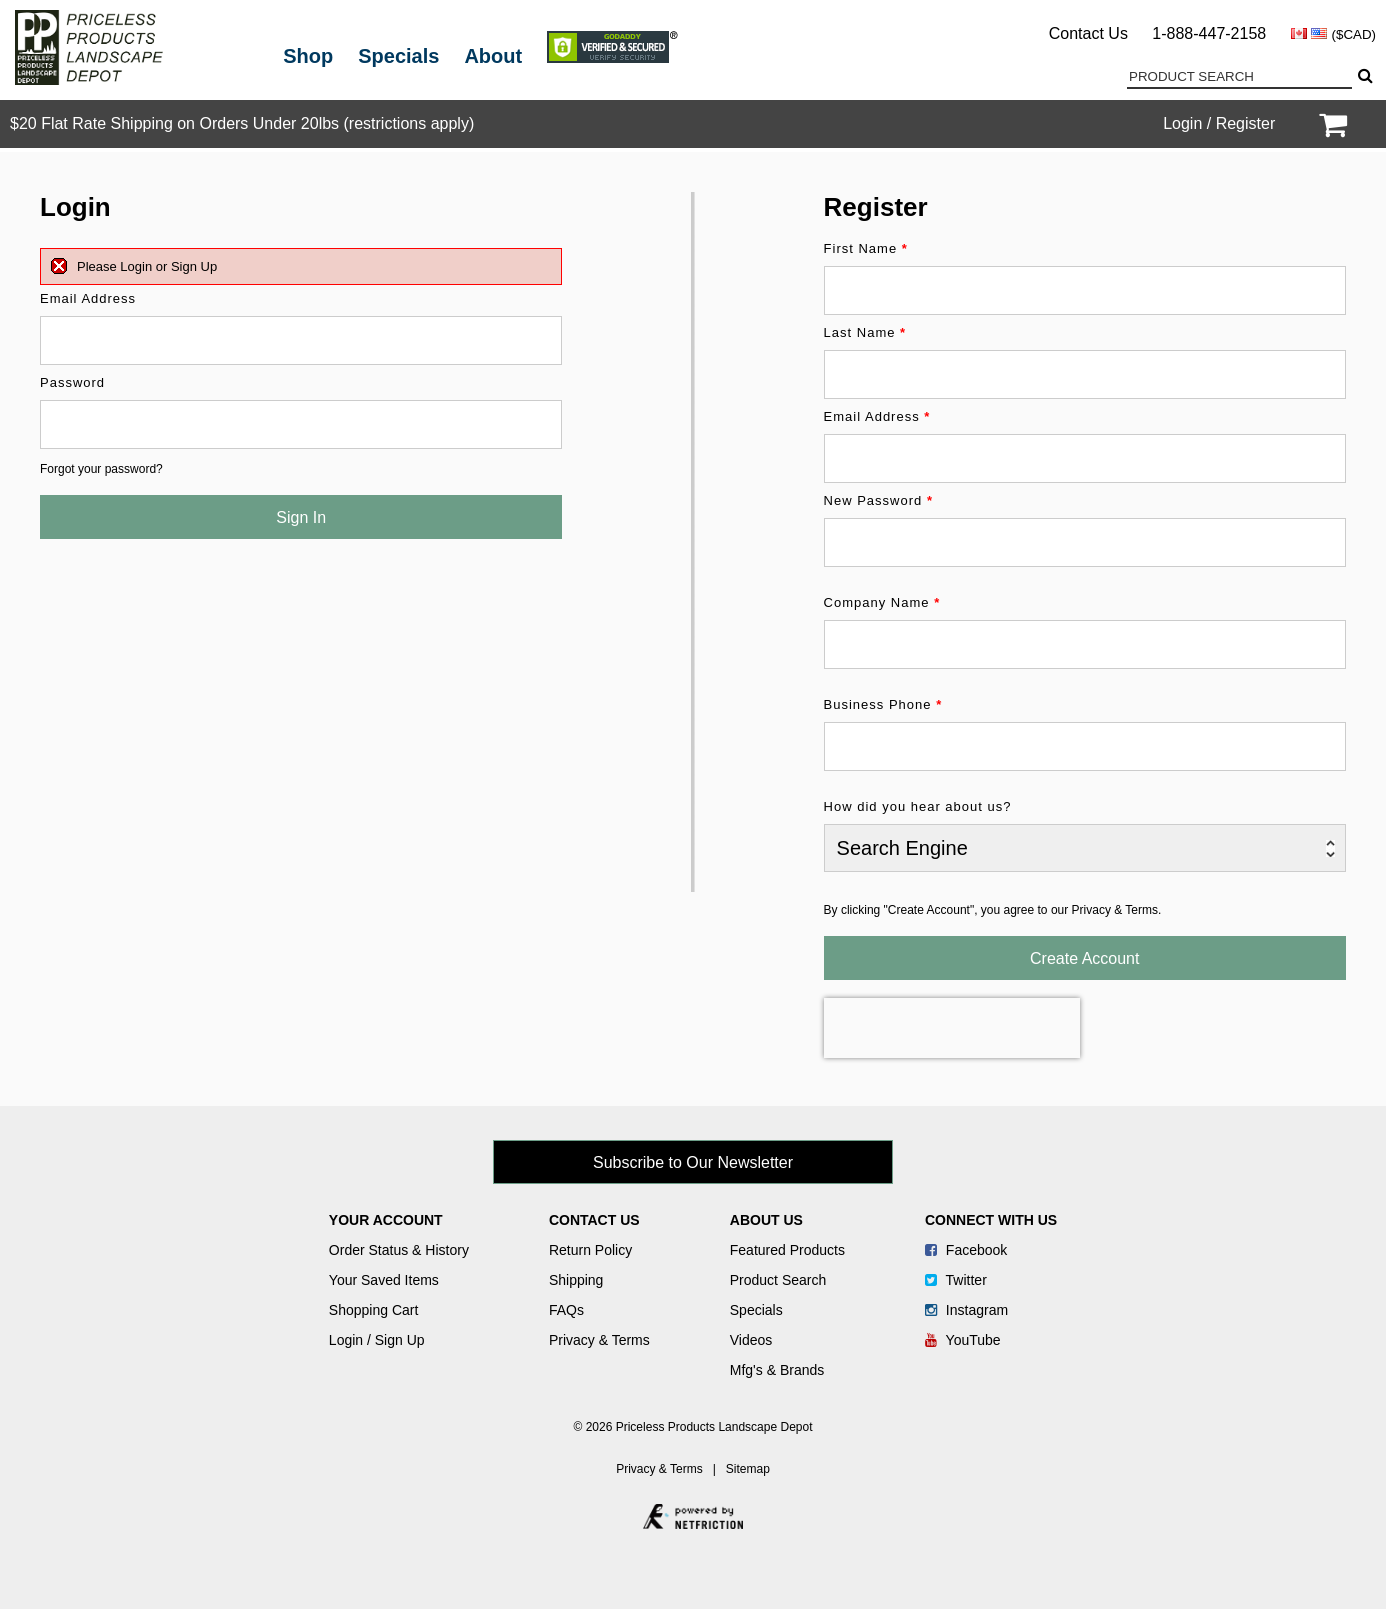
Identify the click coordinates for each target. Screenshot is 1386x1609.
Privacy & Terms (599, 1340)
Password (72, 382)
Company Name (882, 602)
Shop (308, 56)
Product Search (778, 1280)
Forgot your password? (101, 469)
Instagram (966, 1310)
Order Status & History (399, 1250)
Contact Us (1088, 33)
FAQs (566, 1310)
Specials (398, 56)
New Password (878, 500)
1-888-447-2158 (1209, 33)
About (493, 56)
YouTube (963, 1340)
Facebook (966, 1250)
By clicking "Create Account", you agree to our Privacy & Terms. (993, 910)
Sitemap (748, 1469)
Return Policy (590, 1250)
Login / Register (1219, 123)
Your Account (386, 1220)
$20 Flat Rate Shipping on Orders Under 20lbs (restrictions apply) (242, 123)
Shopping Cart (374, 1310)
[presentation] (952, 1028)
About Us (766, 1220)
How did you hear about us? (918, 806)
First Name (866, 248)
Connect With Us (991, 1220)
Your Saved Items (384, 1280)
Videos (751, 1340)
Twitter (956, 1280)
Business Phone (883, 704)
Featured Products (787, 1250)
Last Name (865, 332)
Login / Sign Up (377, 1340)
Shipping (576, 1280)
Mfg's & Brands (777, 1370)
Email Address (88, 298)
